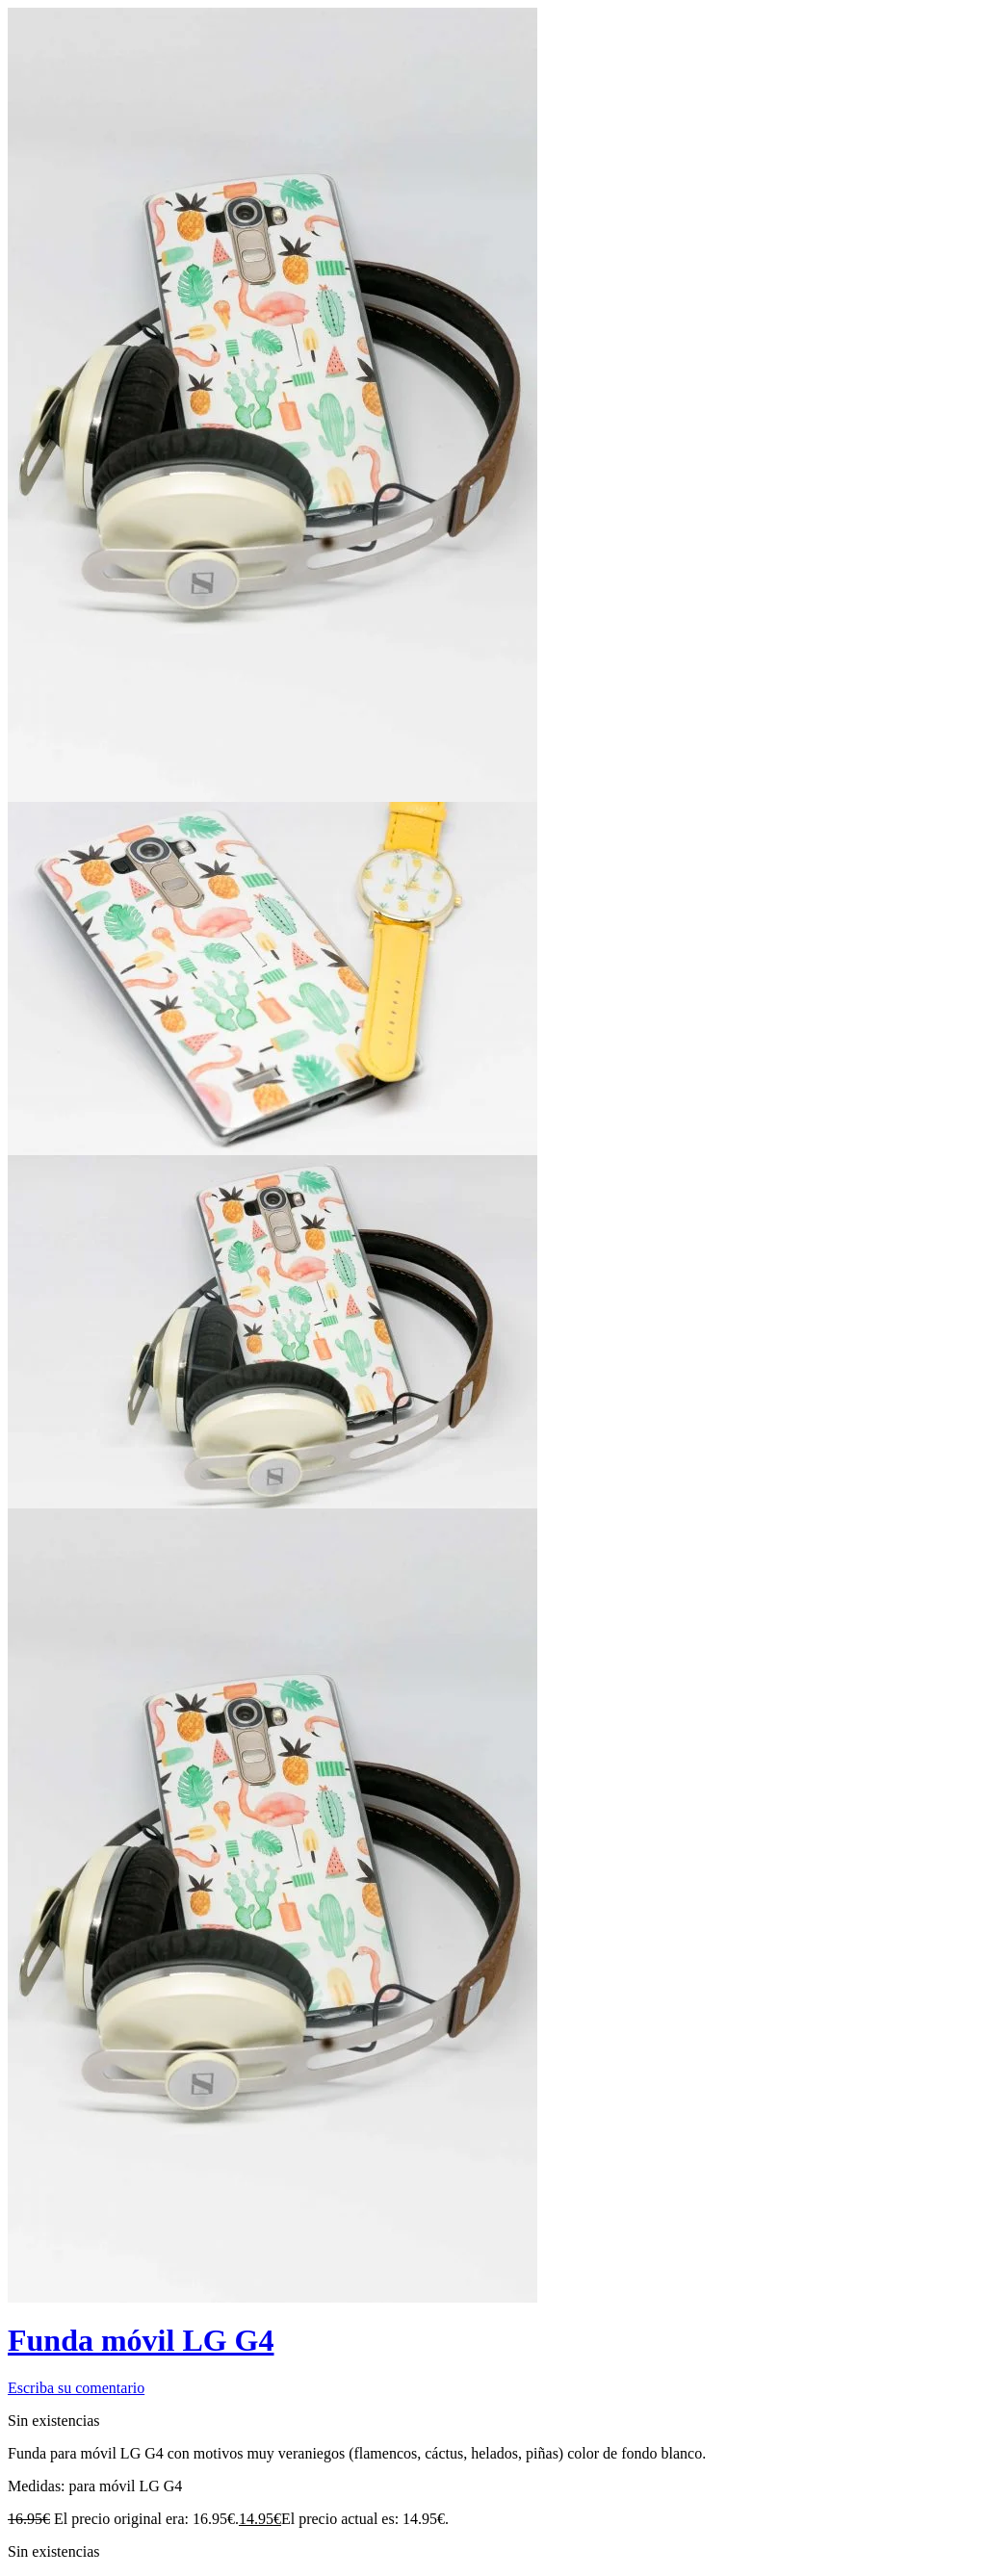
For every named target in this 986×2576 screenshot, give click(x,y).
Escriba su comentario (76, 2388)
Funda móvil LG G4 (141, 2340)
